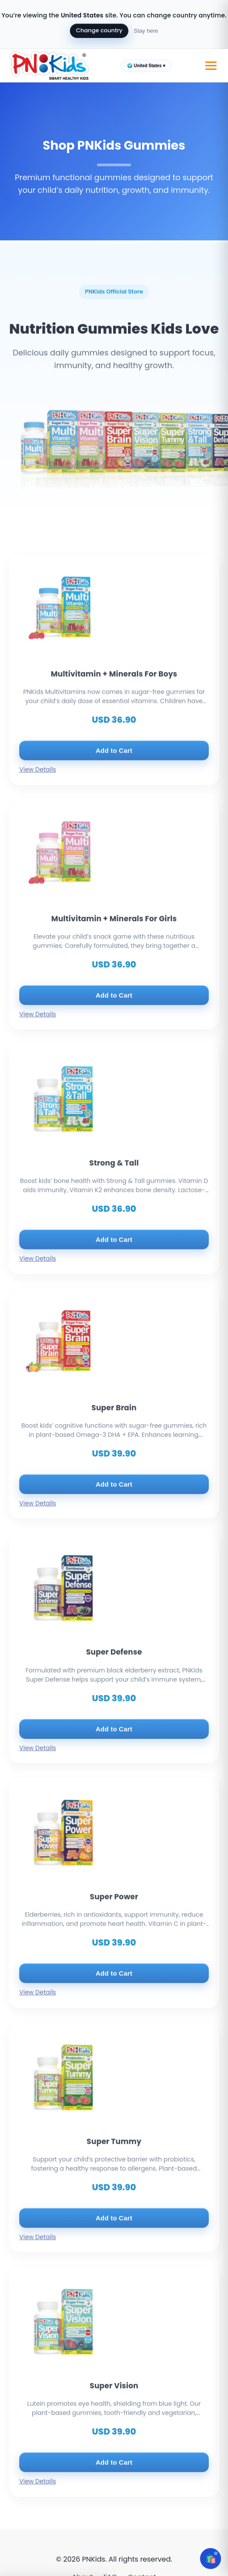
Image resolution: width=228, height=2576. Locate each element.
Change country (99, 30)
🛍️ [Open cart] (210, 2558)
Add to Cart (114, 765)
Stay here (146, 30)
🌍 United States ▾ (146, 65)
